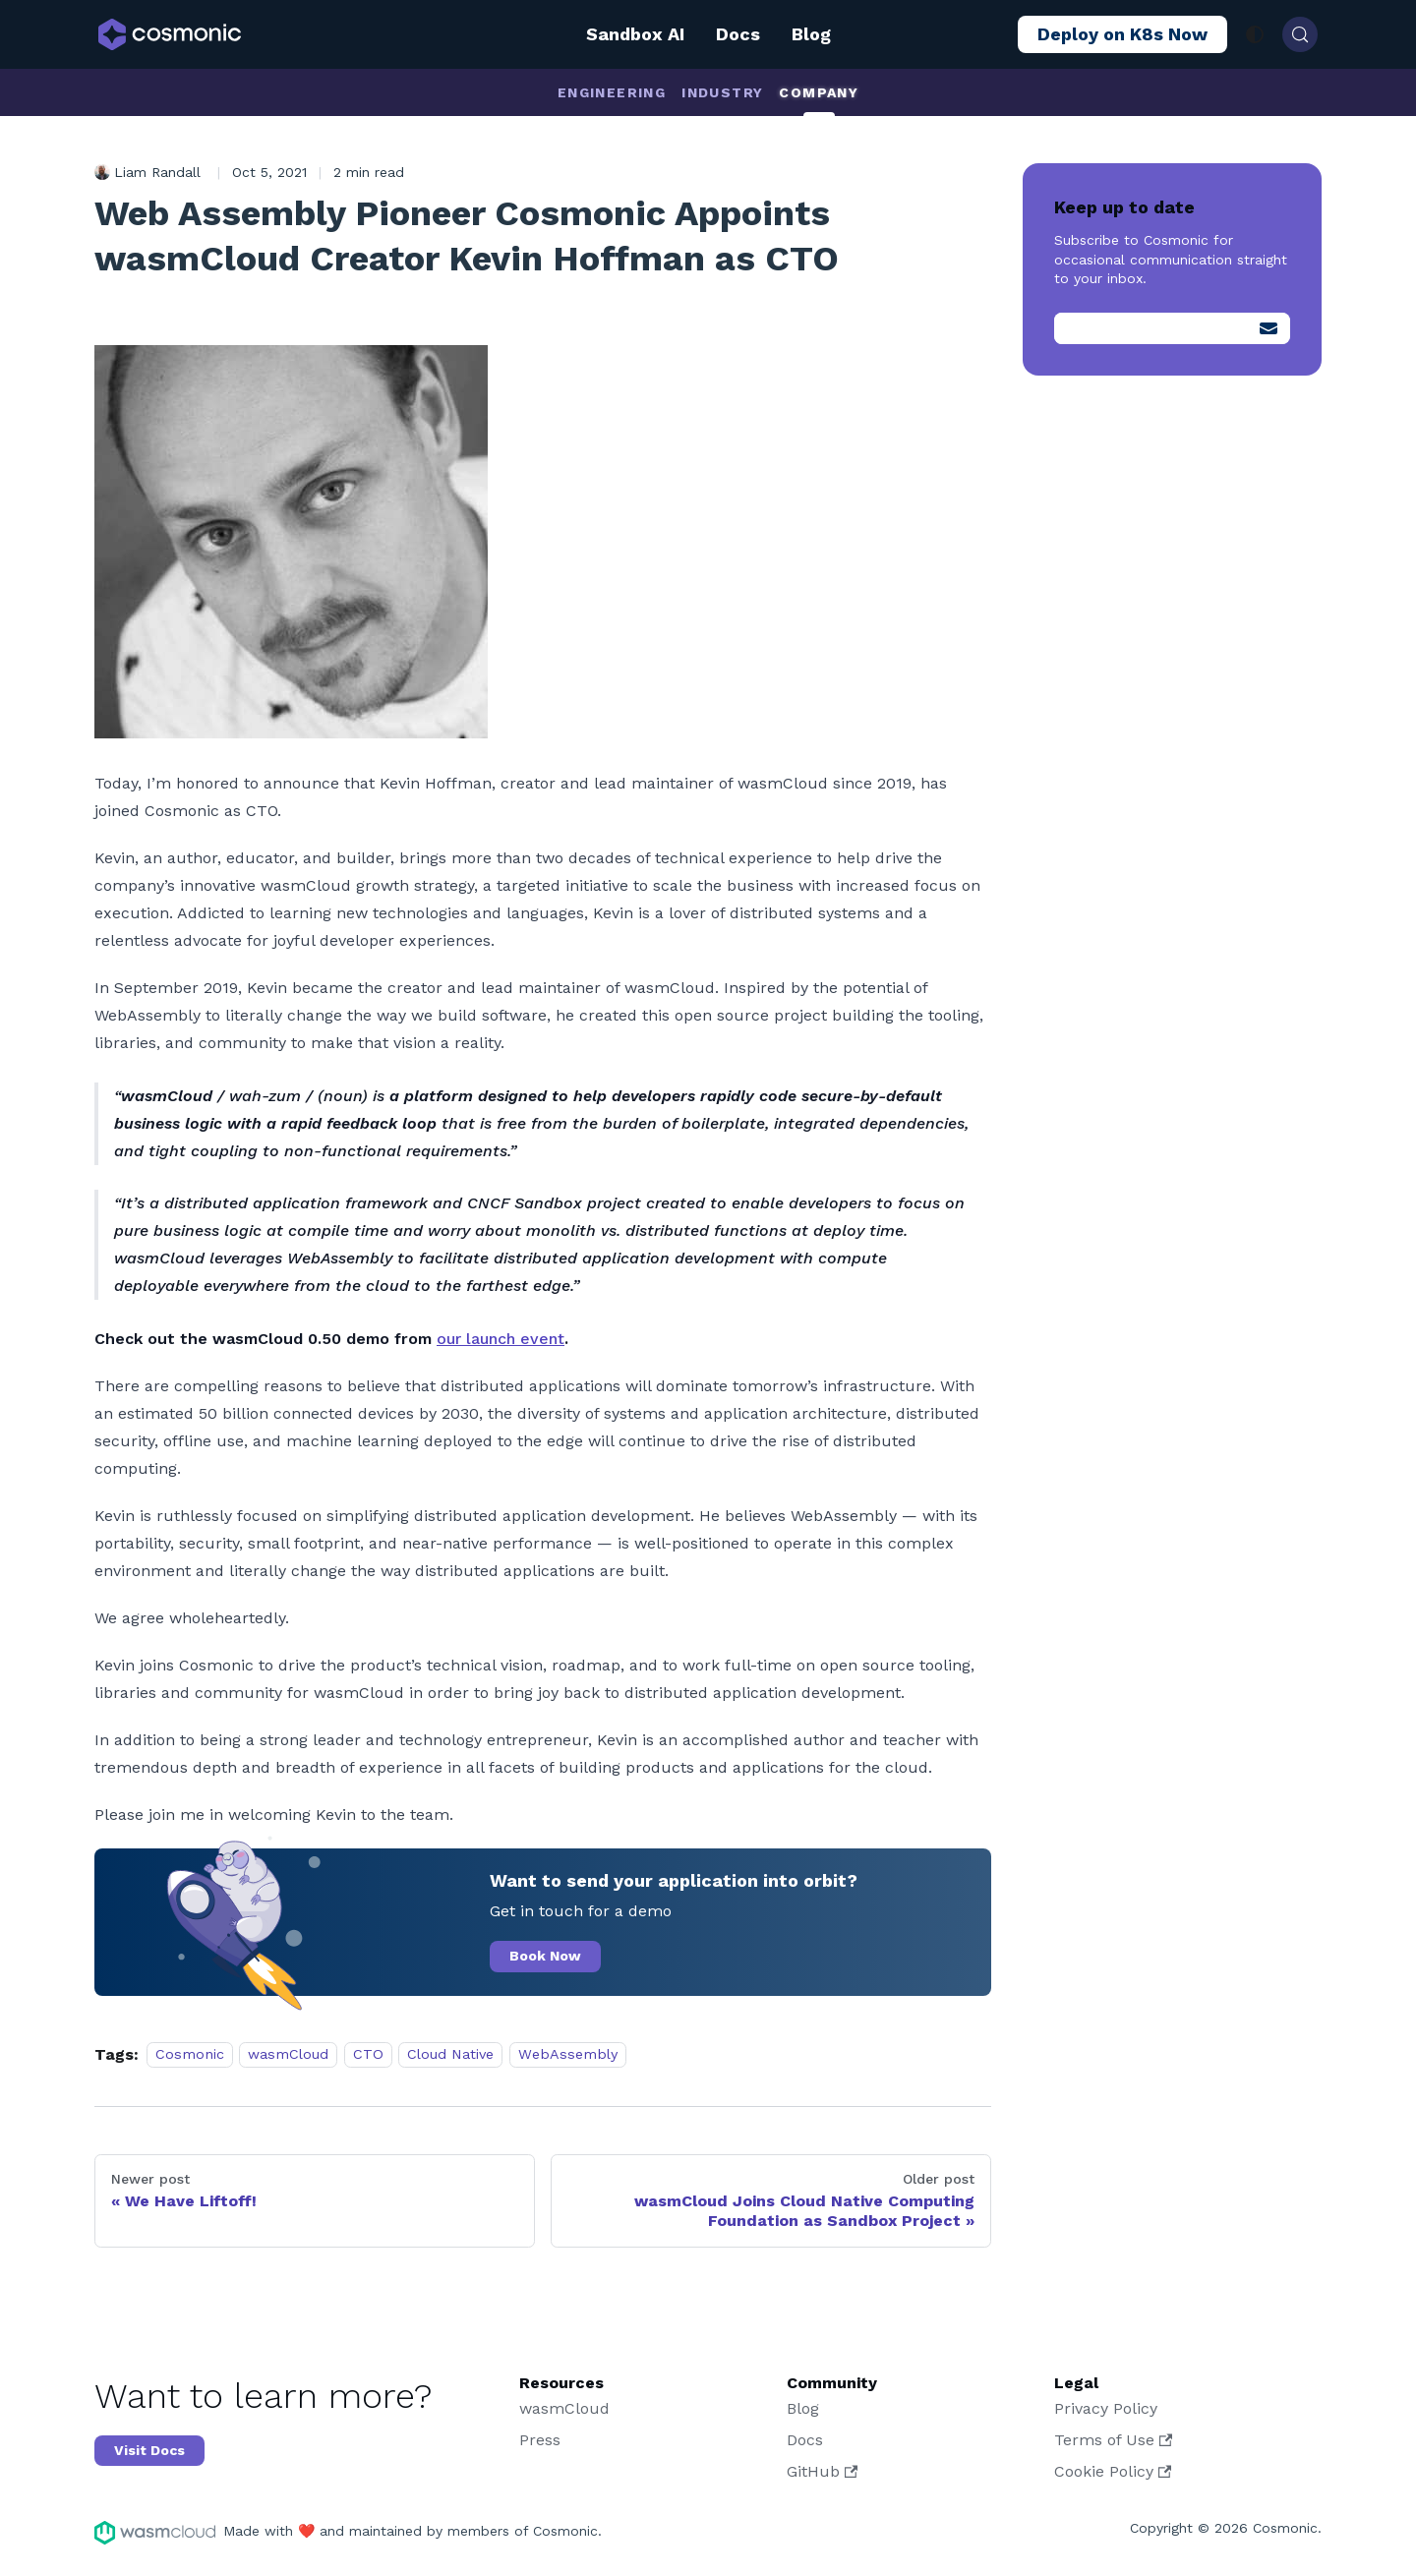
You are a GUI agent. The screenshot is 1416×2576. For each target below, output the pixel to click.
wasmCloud (288, 2055)
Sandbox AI (635, 34)
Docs (738, 34)
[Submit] (1268, 328)
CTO (368, 2055)
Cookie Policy (1112, 2471)
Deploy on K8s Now (1122, 34)
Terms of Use (1113, 2439)
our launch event (500, 1338)
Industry (722, 92)
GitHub (822, 2471)
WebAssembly (568, 2055)
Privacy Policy (1105, 2408)
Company (818, 92)
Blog (811, 34)
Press (539, 2439)
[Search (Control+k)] (1300, 34)
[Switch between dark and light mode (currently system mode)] (1254, 34)
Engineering (612, 92)
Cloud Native (450, 2055)
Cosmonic (189, 2055)
